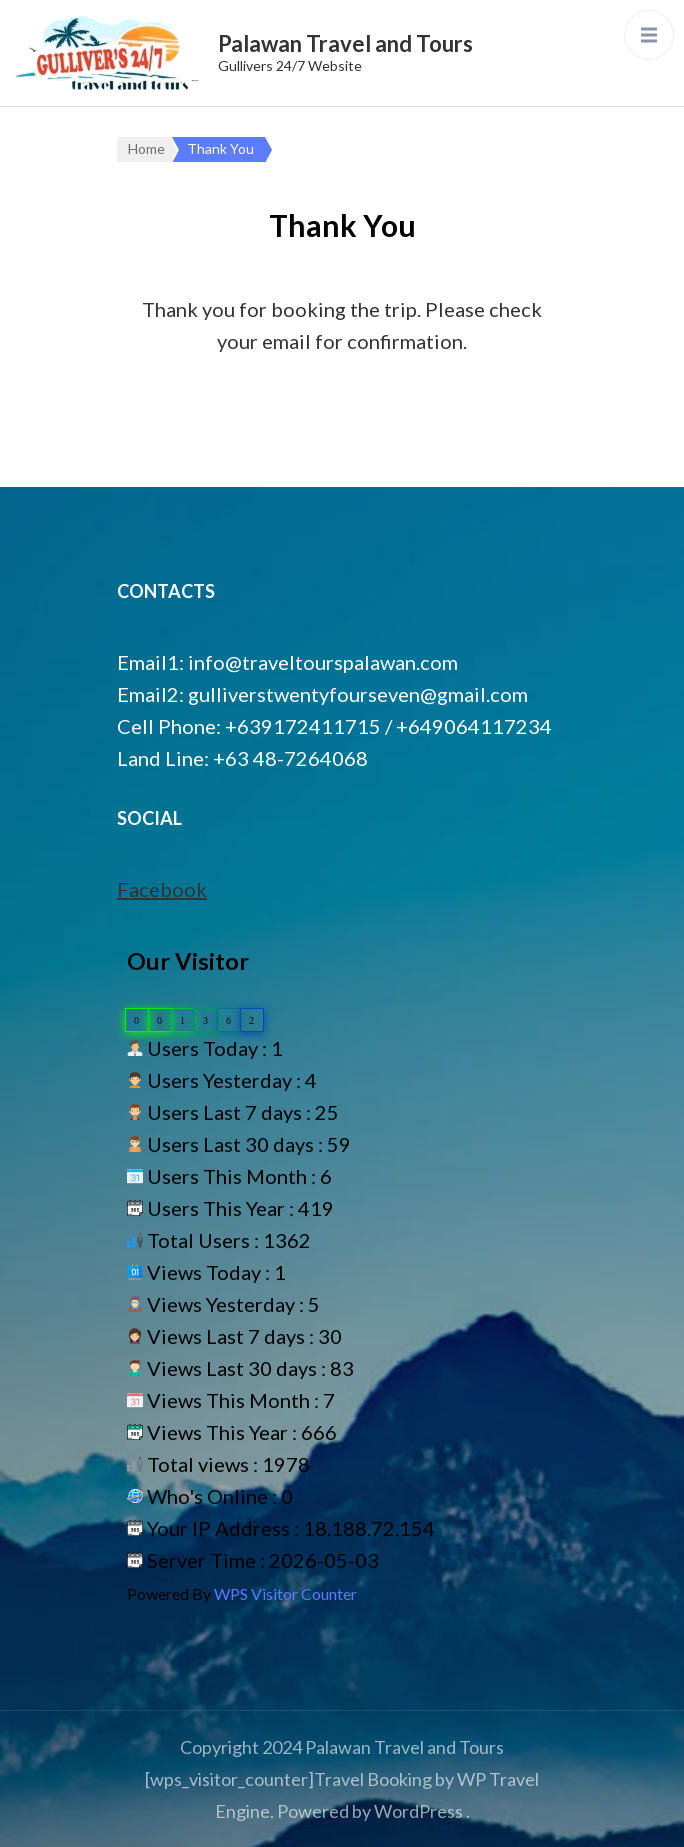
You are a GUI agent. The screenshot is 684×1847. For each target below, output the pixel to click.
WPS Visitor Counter (285, 1593)
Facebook (162, 889)
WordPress (418, 1811)
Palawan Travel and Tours (345, 43)
